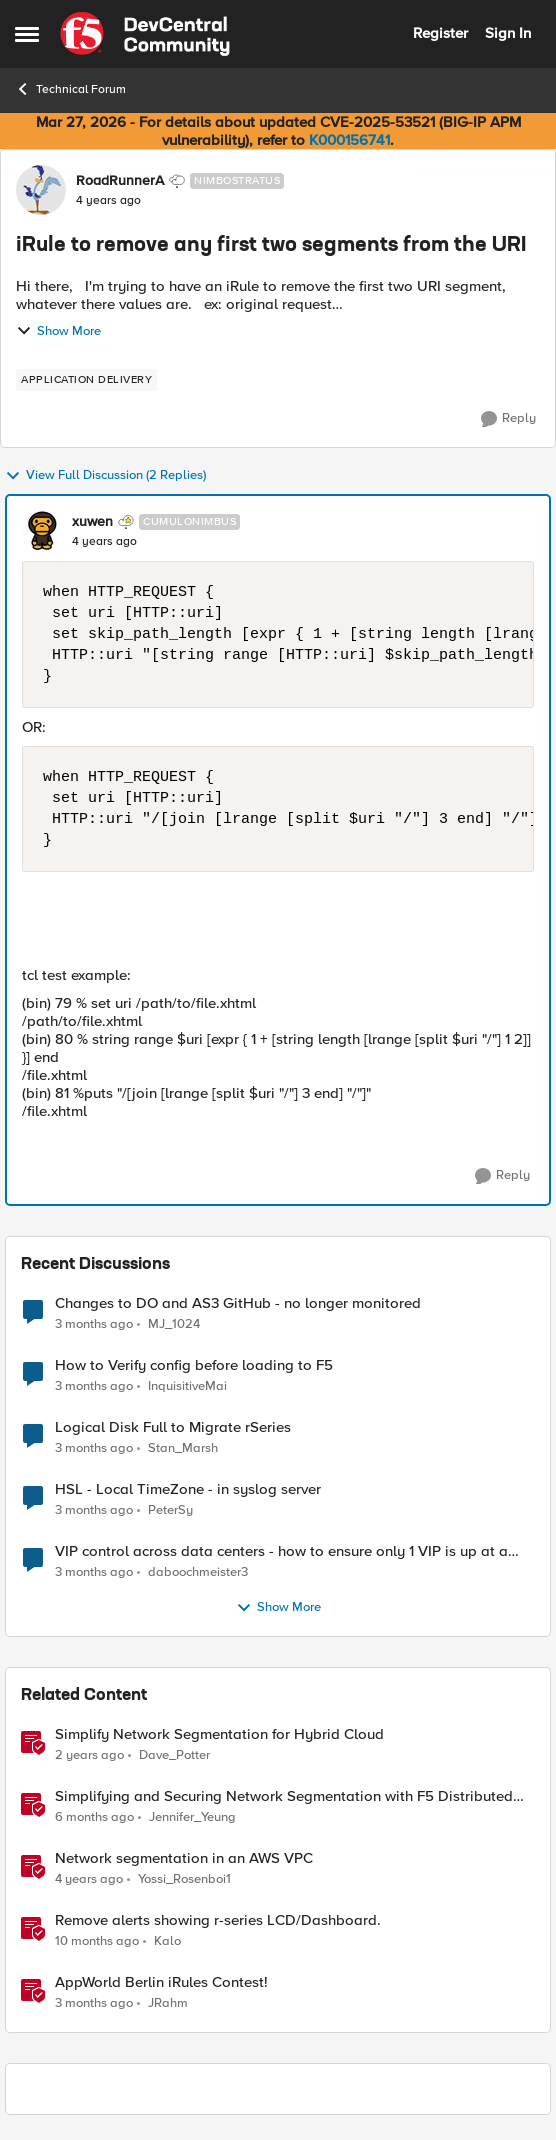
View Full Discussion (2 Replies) (105, 476)
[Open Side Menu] (27, 34)
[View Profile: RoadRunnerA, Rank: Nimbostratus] (41, 190)
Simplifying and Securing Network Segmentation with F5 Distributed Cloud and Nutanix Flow (284, 1796)
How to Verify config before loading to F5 (194, 1365)
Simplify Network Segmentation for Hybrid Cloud (219, 1734)
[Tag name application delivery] (86, 380)
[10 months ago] (97, 1942)
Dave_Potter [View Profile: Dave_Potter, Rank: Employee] (174, 1755)
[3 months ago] (94, 1324)
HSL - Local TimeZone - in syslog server (188, 1489)
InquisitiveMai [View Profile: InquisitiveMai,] (187, 1386)
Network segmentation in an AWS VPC (184, 1858)
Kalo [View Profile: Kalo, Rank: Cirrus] (167, 1941)
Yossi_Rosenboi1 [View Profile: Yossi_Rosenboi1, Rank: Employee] (184, 1879)
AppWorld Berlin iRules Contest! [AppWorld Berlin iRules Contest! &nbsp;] (161, 1982)
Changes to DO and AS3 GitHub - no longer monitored (238, 1303)
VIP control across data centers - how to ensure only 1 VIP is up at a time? (281, 1551)
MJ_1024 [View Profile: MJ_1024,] (174, 1323)
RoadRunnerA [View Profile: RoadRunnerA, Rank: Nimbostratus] (120, 181)
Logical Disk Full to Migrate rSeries (173, 1427)
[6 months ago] (94, 1818)
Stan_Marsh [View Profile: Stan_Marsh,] (183, 1448)
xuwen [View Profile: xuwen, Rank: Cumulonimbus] (92, 522)
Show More (58, 331)
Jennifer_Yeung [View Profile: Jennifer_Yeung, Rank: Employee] (192, 1817)
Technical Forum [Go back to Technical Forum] (70, 89)
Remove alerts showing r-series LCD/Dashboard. (218, 1920)
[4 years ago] (89, 1880)
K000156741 (349, 140)
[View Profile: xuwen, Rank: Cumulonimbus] (42, 531)
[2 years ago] (89, 1756)
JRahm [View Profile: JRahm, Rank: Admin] (168, 2003)
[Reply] (508, 419)
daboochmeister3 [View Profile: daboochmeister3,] (198, 1572)
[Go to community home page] (145, 34)
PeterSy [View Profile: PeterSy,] (170, 1510)
